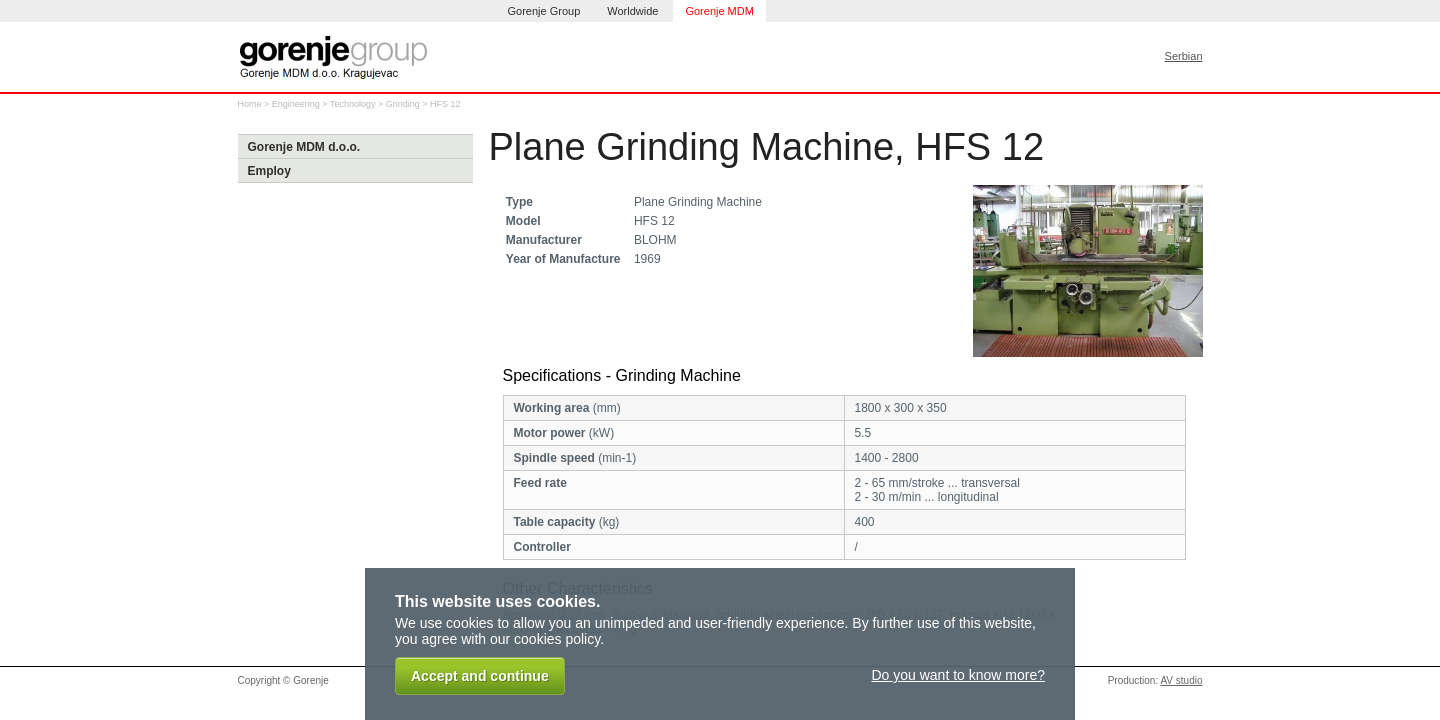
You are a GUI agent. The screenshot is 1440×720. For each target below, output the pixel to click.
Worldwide (632, 11)
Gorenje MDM (719, 11)
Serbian (1184, 56)
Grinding (403, 104)
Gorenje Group (544, 11)
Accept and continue (480, 676)
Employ (269, 171)
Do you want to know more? (958, 675)
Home (250, 104)
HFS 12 (445, 104)
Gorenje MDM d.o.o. (304, 147)
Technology (353, 104)
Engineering (296, 104)
